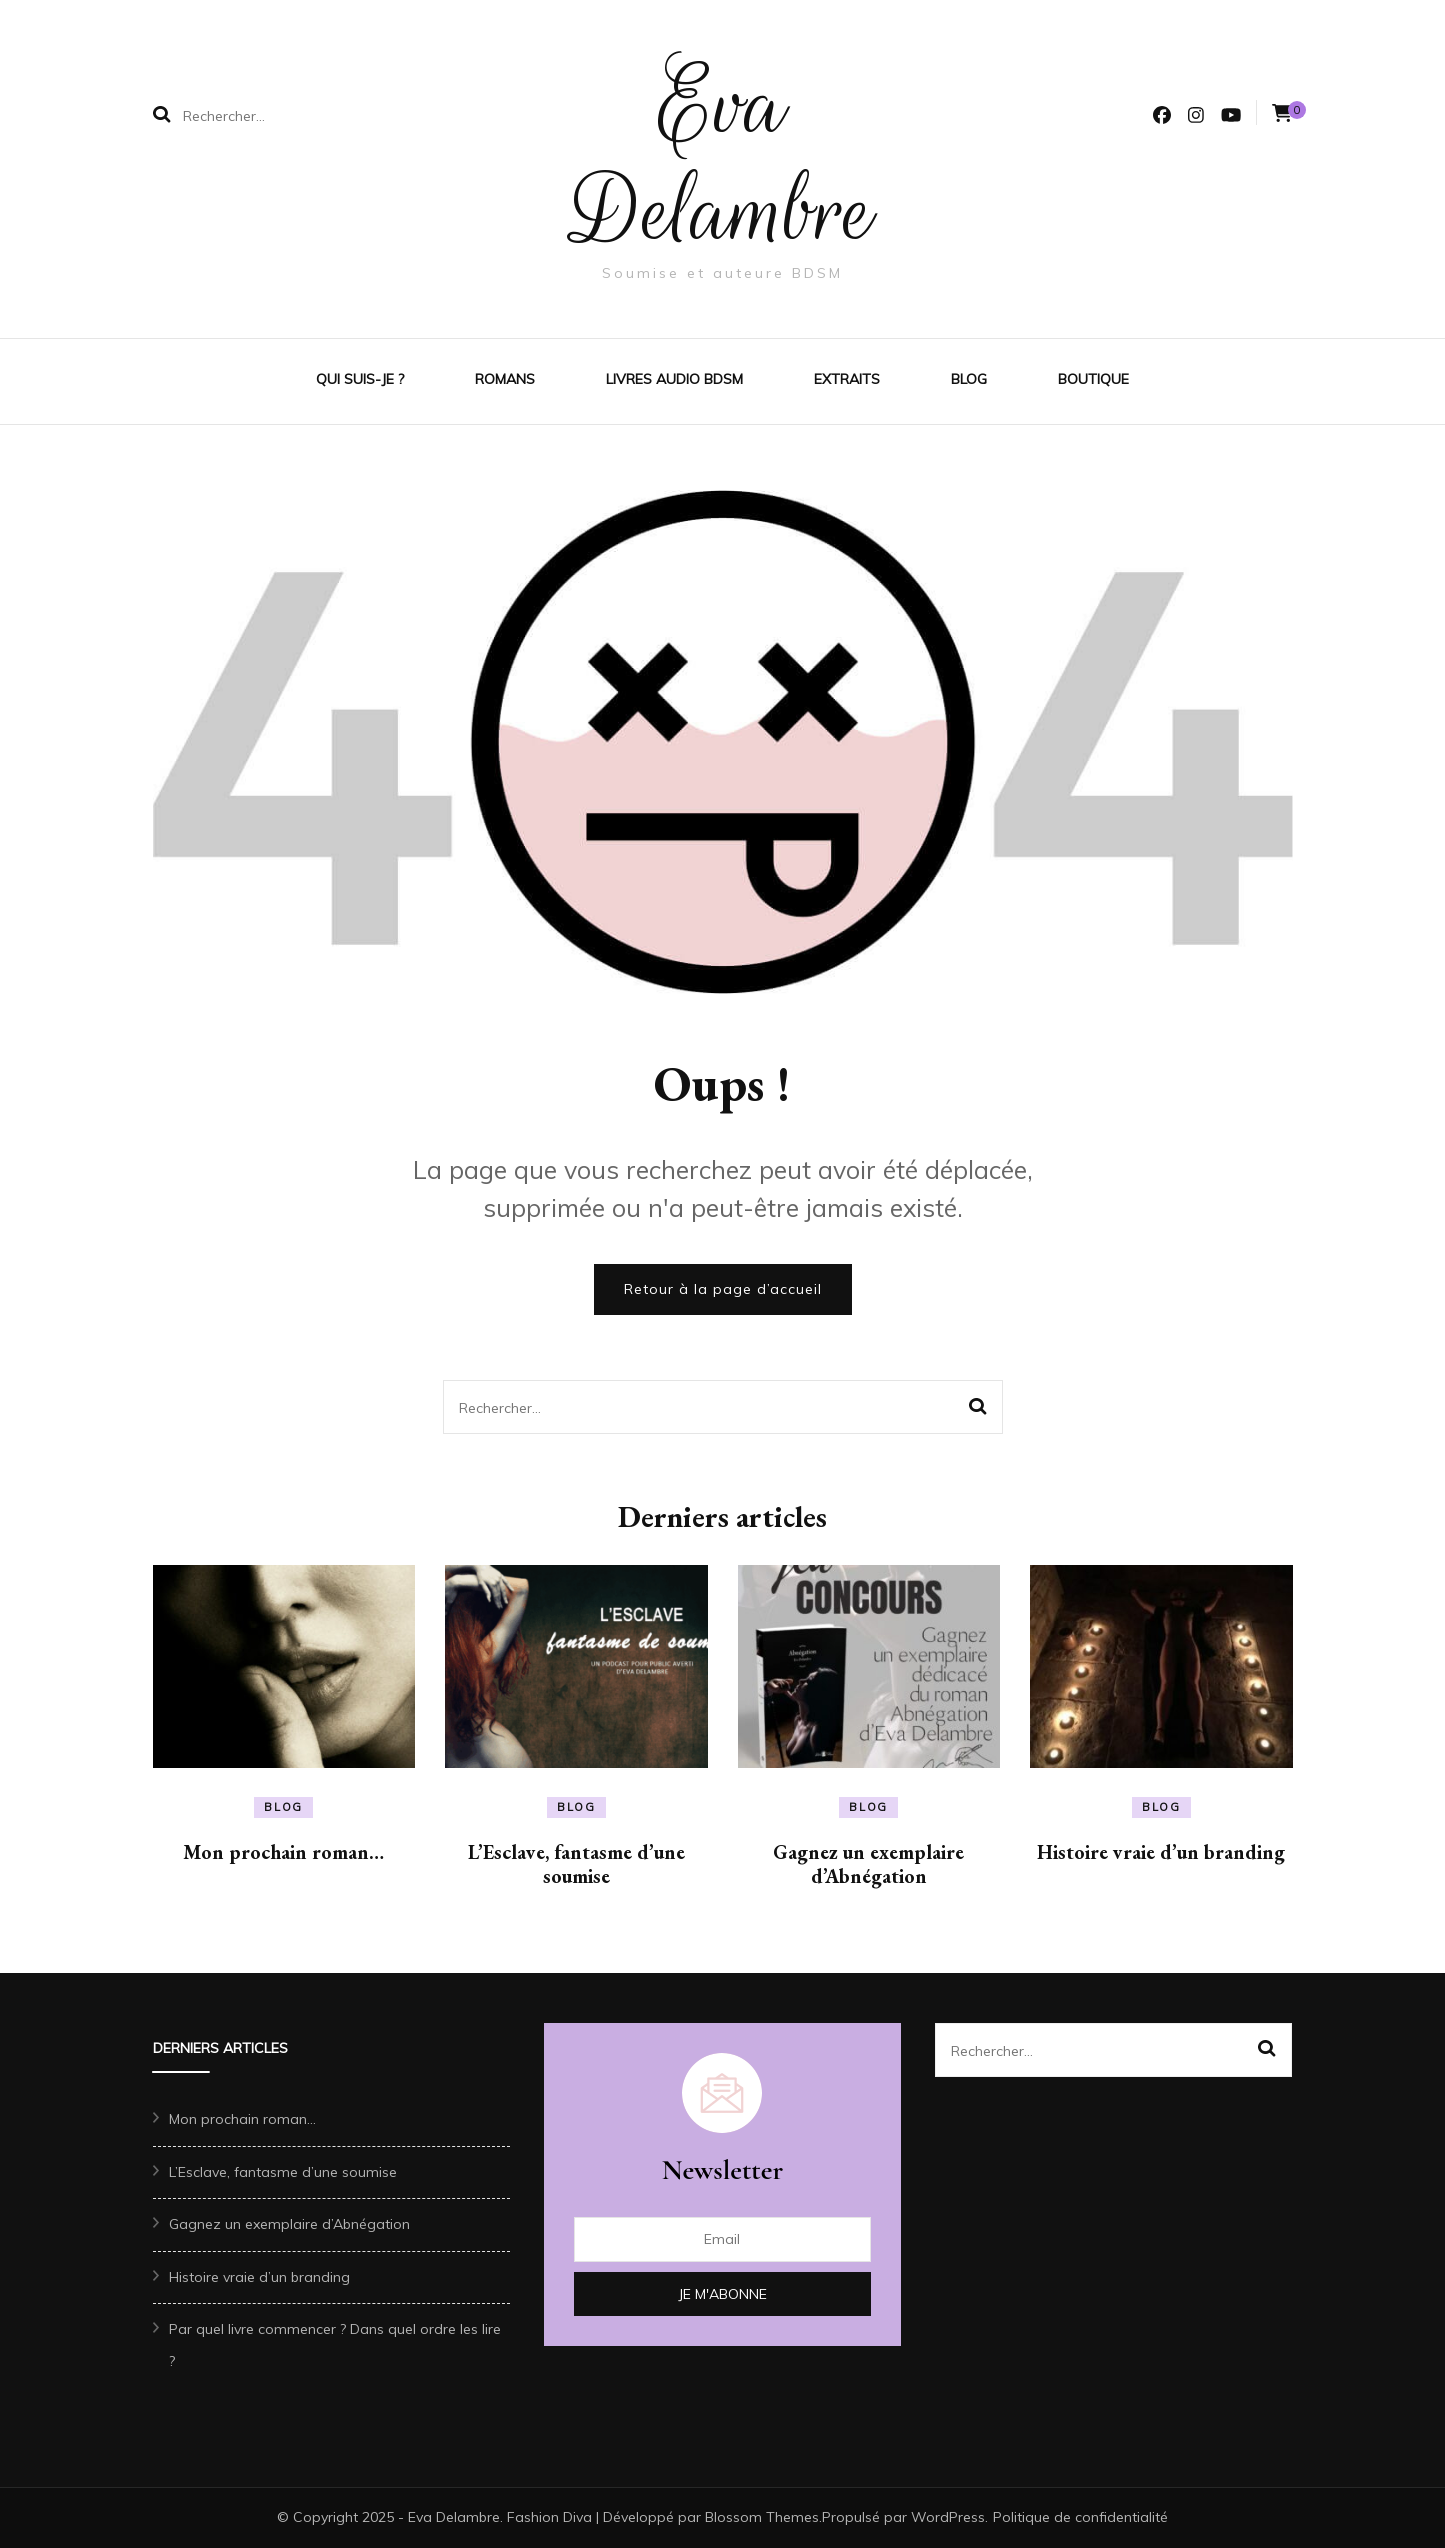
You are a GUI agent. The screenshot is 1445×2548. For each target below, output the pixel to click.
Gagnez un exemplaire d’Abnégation (868, 1864)
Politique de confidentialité (1080, 2517)
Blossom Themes (762, 2517)
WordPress (948, 2517)
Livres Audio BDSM (674, 379)
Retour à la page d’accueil (723, 1289)
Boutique (1093, 379)
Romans (505, 379)
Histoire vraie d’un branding (1161, 1852)
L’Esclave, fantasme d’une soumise (576, 1864)
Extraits (847, 379)
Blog (969, 379)
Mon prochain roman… (283, 1852)
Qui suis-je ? (360, 379)
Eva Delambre (722, 158)
